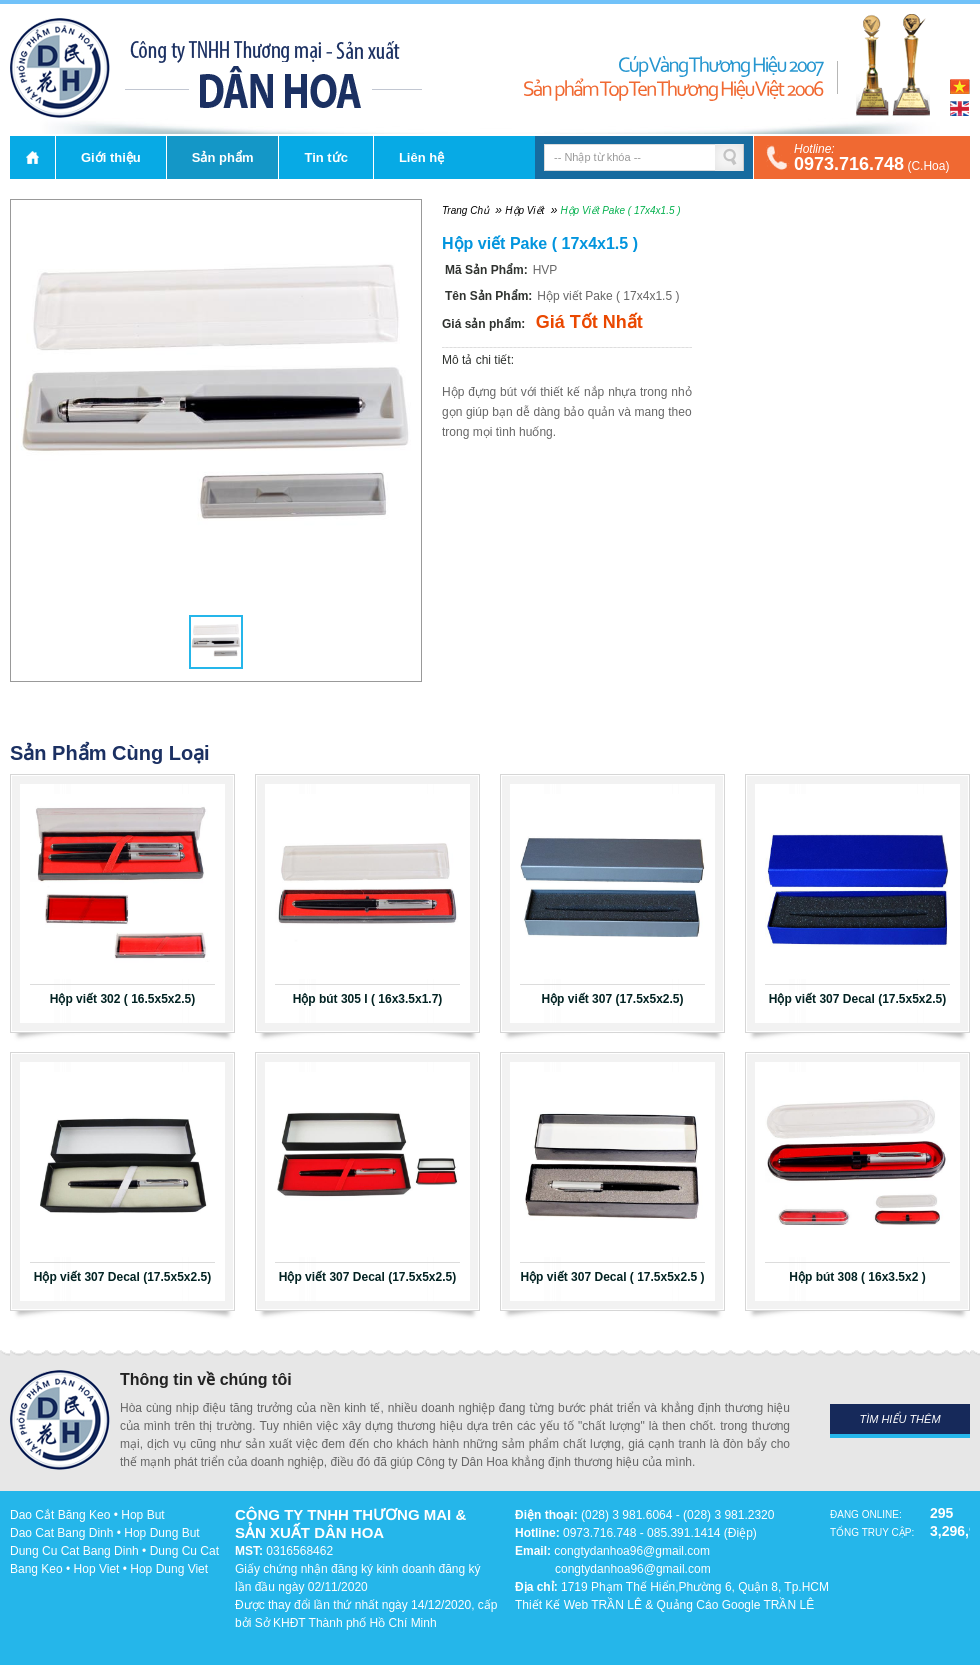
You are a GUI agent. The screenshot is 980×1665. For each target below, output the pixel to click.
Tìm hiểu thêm (899, 1419)
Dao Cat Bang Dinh (61, 1533)
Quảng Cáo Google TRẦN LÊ (736, 1605)
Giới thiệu (111, 157)
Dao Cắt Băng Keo (60, 1515)
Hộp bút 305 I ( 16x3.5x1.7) (368, 999)
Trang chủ (32, 157)
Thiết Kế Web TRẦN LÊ (578, 1605)
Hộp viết (524, 210)
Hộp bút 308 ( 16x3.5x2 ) (857, 1277)
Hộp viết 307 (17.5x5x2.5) (612, 999)
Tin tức (325, 157)
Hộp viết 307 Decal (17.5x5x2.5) (857, 999)
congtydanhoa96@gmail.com (632, 1551)
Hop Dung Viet (169, 1569)
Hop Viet (97, 1569)
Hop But (142, 1515)
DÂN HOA (60, 68)
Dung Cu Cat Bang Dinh (74, 1551)
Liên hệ (421, 157)
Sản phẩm (223, 157)
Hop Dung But (161, 1533)
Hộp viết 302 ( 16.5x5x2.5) (122, 999)
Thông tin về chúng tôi (206, 1379)
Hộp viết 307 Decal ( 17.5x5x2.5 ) (612, 1277)
